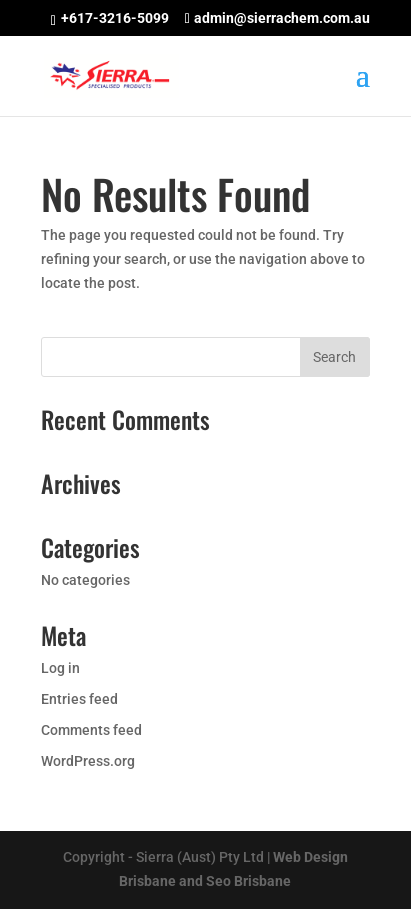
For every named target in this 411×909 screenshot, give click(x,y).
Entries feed (79, 699)
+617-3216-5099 (115, 18)
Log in (60, 668)
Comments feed (91, 730)
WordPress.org (88, 761)
